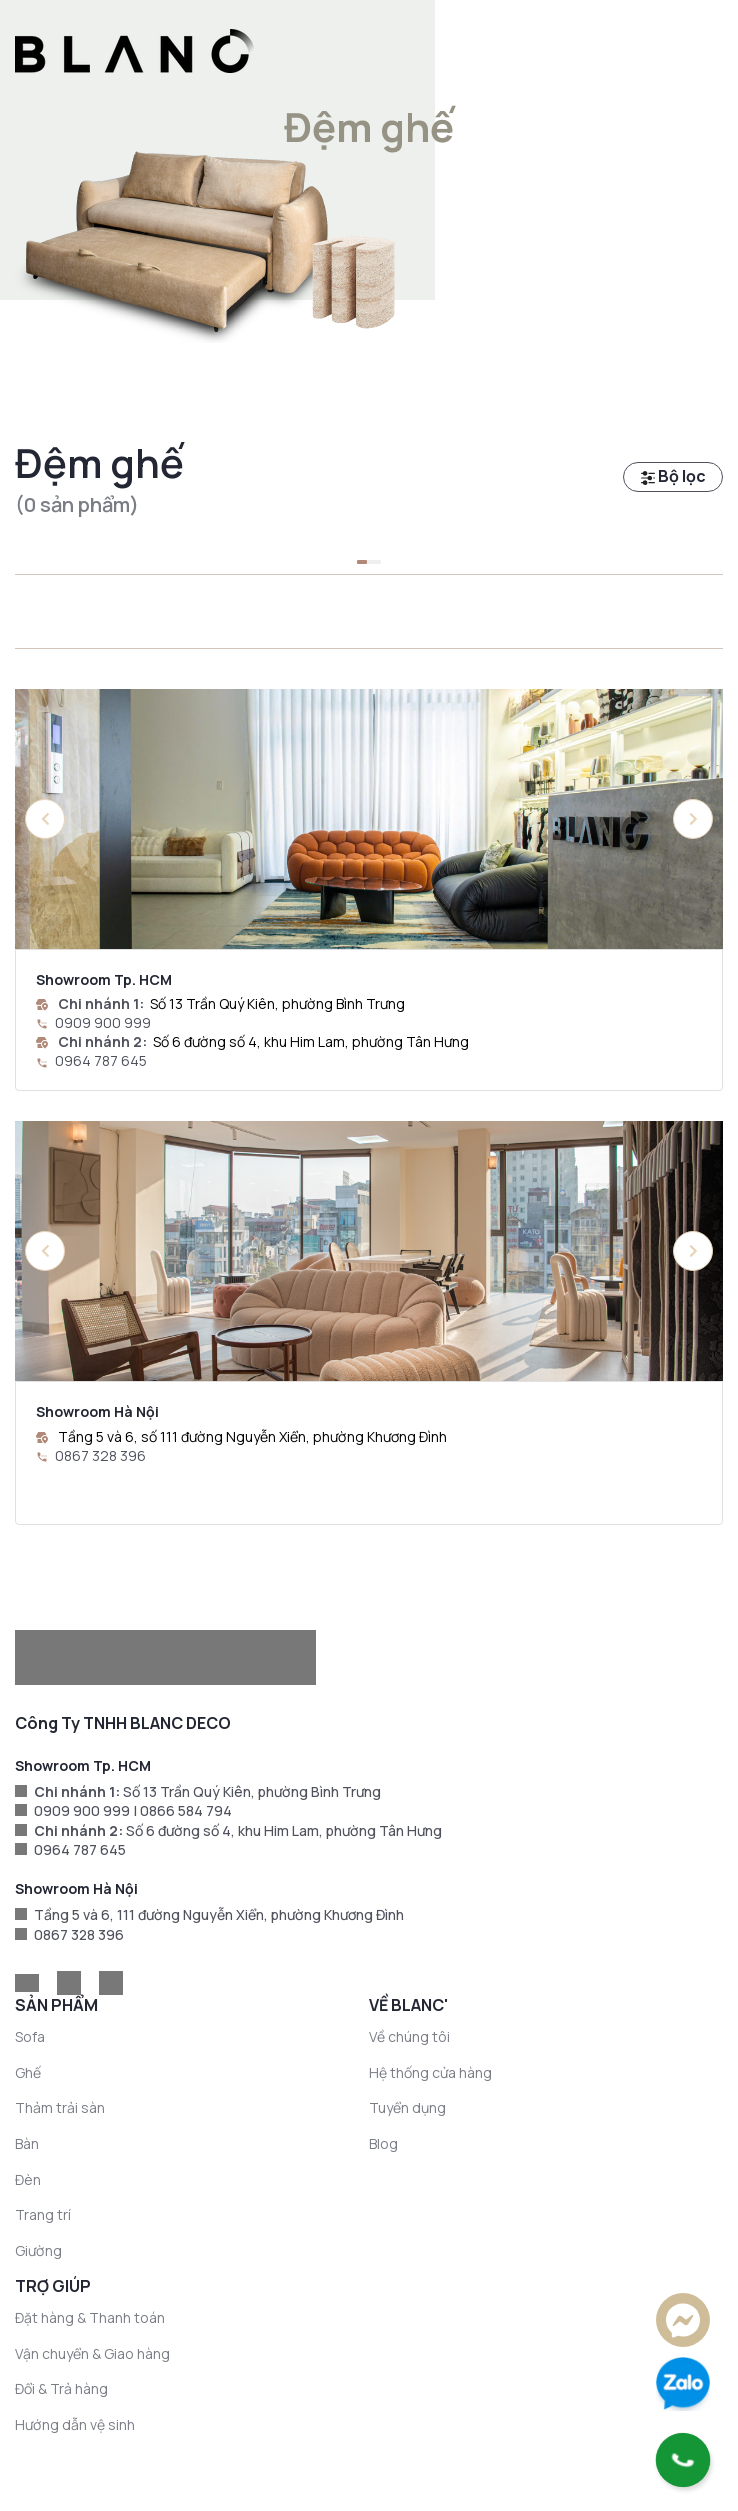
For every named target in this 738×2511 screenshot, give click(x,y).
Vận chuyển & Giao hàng (92, 2353)
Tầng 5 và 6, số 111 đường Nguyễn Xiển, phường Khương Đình (252, 1436)
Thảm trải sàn (60, 2107)
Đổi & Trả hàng (61, 2388)
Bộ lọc (673, 476)
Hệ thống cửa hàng (430, 2072)
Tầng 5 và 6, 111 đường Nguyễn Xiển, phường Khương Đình (219, 1914)
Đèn (28, 2179)
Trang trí (43, 2214)
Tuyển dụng (407, 2107)
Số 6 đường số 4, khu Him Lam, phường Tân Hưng (311, 1041)
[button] (693, 819)
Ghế (28, 2072)
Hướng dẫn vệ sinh (75, 2424)
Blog (383, 2143)
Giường (38, 2250)
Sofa (30, 2036)
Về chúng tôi (409, 2036)
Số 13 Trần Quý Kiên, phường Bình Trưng (277, 1003)
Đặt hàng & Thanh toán (90, 2317)
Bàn (27, 2143)
